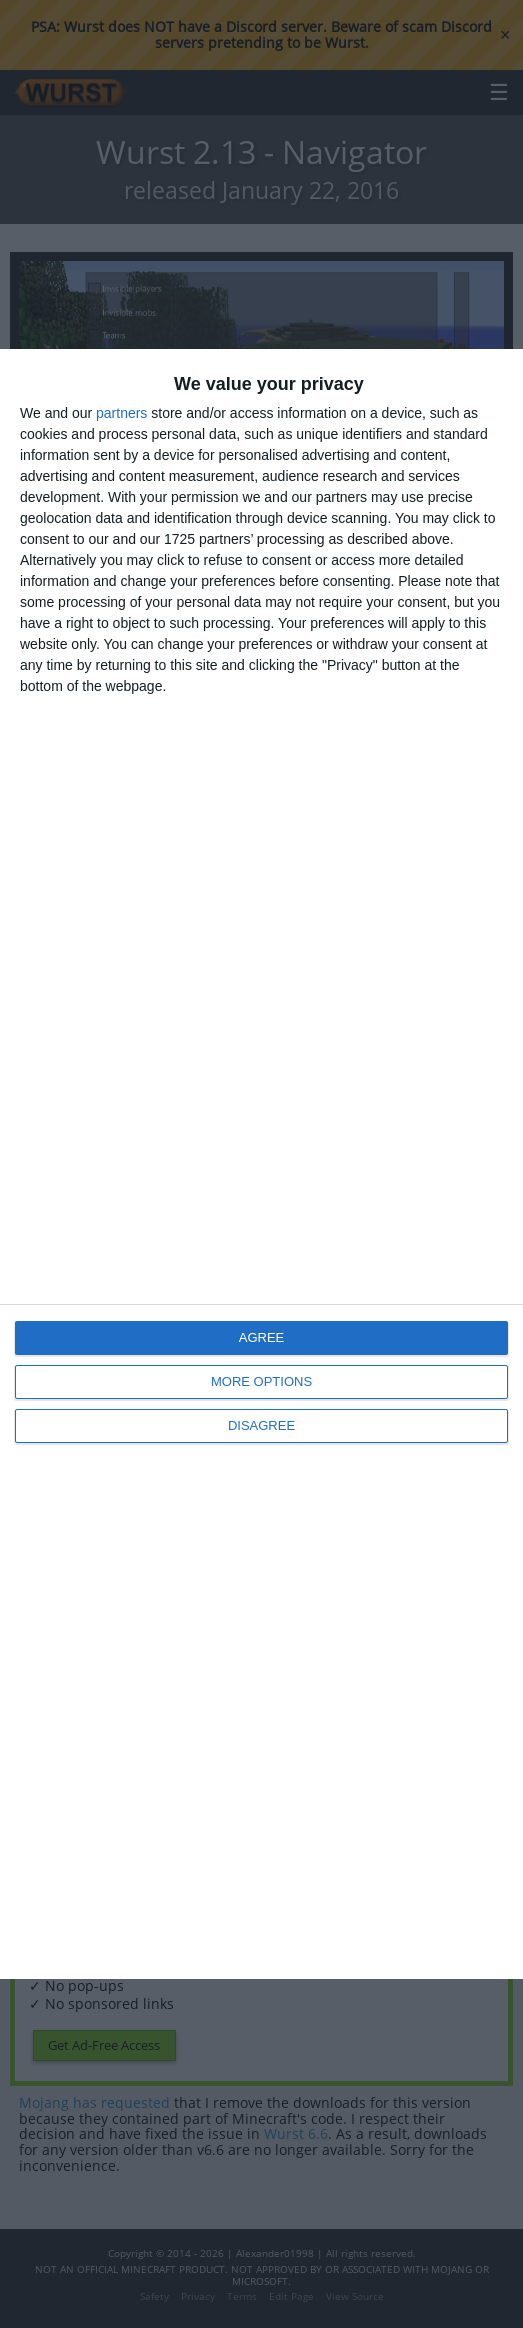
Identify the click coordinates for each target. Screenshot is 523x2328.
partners (121, 413)
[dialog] (261, 1164)
